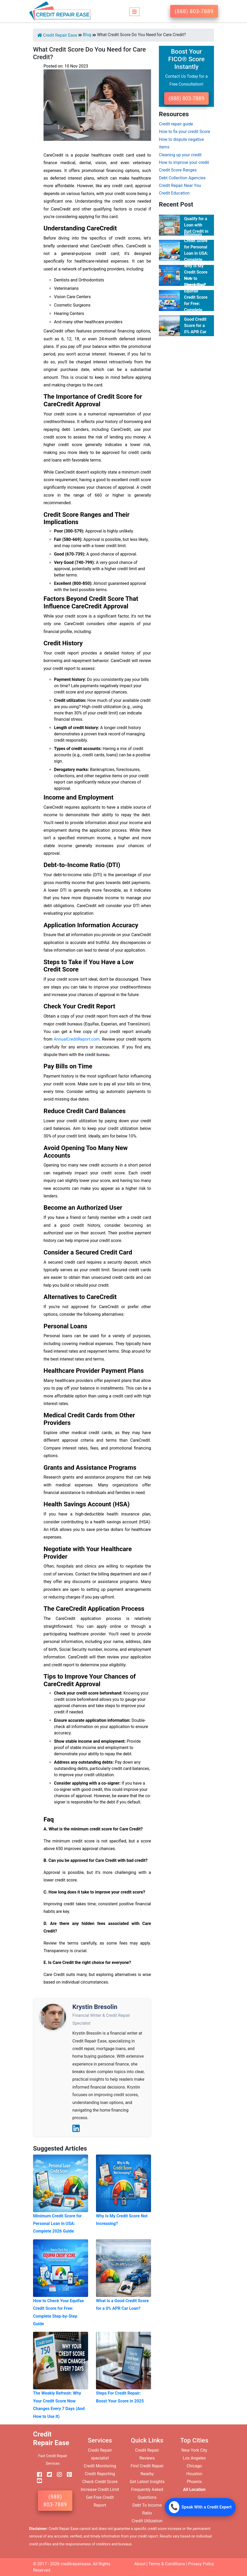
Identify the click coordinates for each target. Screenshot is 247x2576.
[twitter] (47, 2474)
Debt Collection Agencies (182, 177)
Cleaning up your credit (180, 154)
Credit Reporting (100, 2473)
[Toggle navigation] (134, 11)
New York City (194, 2450)
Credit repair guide (176, 123)
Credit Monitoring (100, 2465)
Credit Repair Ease (57, 35)
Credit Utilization (147, 2520)
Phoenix (194, 2481)
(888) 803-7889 (194, 11)
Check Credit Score (99, 2481)
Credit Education (174, 193)
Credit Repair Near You (180, 185)
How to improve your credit (184, 162)
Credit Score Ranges (178, 170)
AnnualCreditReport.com (77, 1039)
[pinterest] (67, 2474)
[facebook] (37, 2474)
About (140, 2563)
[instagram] (57, 2474)
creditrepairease (76, 2563)
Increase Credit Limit (100, 2489)
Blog (87, 34)
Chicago (194, 2465)
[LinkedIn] (76, 2128)
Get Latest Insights (147, 2481)
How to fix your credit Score (184, 131)
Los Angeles (194, 2458)
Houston (194, 2473)
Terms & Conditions (166, 2563)
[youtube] (37, 2480)
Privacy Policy (201, 2563)
